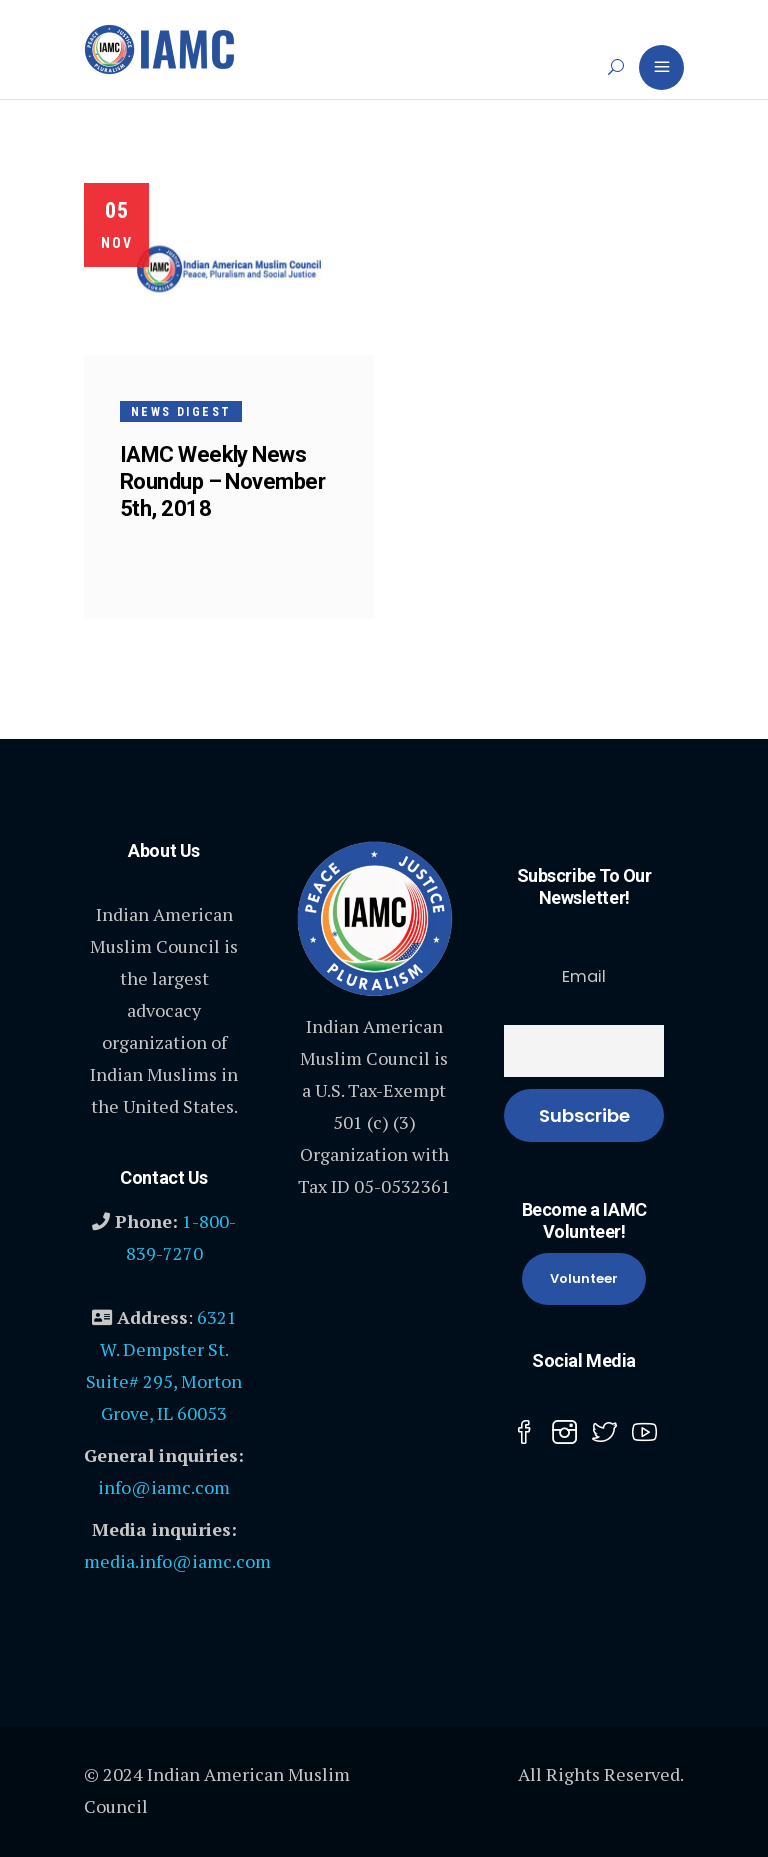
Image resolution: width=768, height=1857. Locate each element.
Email (584, 976)
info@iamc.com (164, 1487)
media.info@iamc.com (177, 1561)
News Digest (181, 412)
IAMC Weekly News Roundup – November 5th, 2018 (222, 481)
